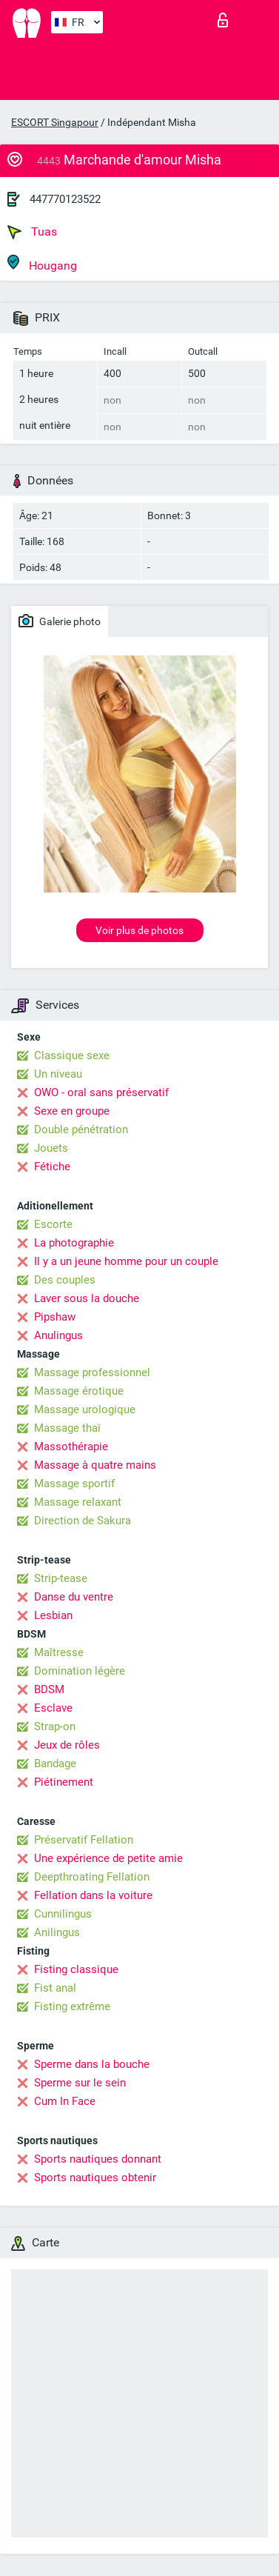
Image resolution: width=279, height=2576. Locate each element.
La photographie (74, 1242)
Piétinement (63, 1782)
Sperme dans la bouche (91, 2064)
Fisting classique (76, 1969)
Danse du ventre (73, 1597)
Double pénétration (81, 1129)
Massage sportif (74, 1483)
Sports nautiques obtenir (95, 2177)
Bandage (55, 1763)
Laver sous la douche (86, 1298)
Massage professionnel (92, 1372)
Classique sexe (72, 1055)
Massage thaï (67, 1428)
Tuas (32, 231)
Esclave (53, 1708)
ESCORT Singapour (54, 122)
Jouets (51, 1148)
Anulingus (58, 1335)
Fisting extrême (72, 2006)
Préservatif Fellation (83, 1839)
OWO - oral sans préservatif (101, 1092)
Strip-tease (60, 1578)
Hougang (42, 263)
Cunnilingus (63, 1914)
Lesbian (53, 1615)
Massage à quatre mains (95, 1465)
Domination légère (79, 1671)
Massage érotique (79, 1391)
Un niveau (58, 1074)
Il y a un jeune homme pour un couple (126, 1261)
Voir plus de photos (139, 930)
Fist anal (55, 1988)
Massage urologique (84, 1409)
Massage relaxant (77, 1502)
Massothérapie (71, 1446)
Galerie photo (60, 620)
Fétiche (52, 1166)
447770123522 (65, 199)
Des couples (64, 1280)
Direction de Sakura (82, 1520)
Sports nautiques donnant (97, 2159)
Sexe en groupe (72, 1111)
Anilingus (57, 1932)
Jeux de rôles (67, 1745)
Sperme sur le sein (80, 2082)
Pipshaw (54, 1317)
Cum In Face (64, 2101)
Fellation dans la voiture (93, 1895)
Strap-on (54, 1726)
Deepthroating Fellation (91, 1876)
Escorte (53, 1224)
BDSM (49, 1689)
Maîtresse (59, 1652)
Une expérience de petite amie (108, 1858)
